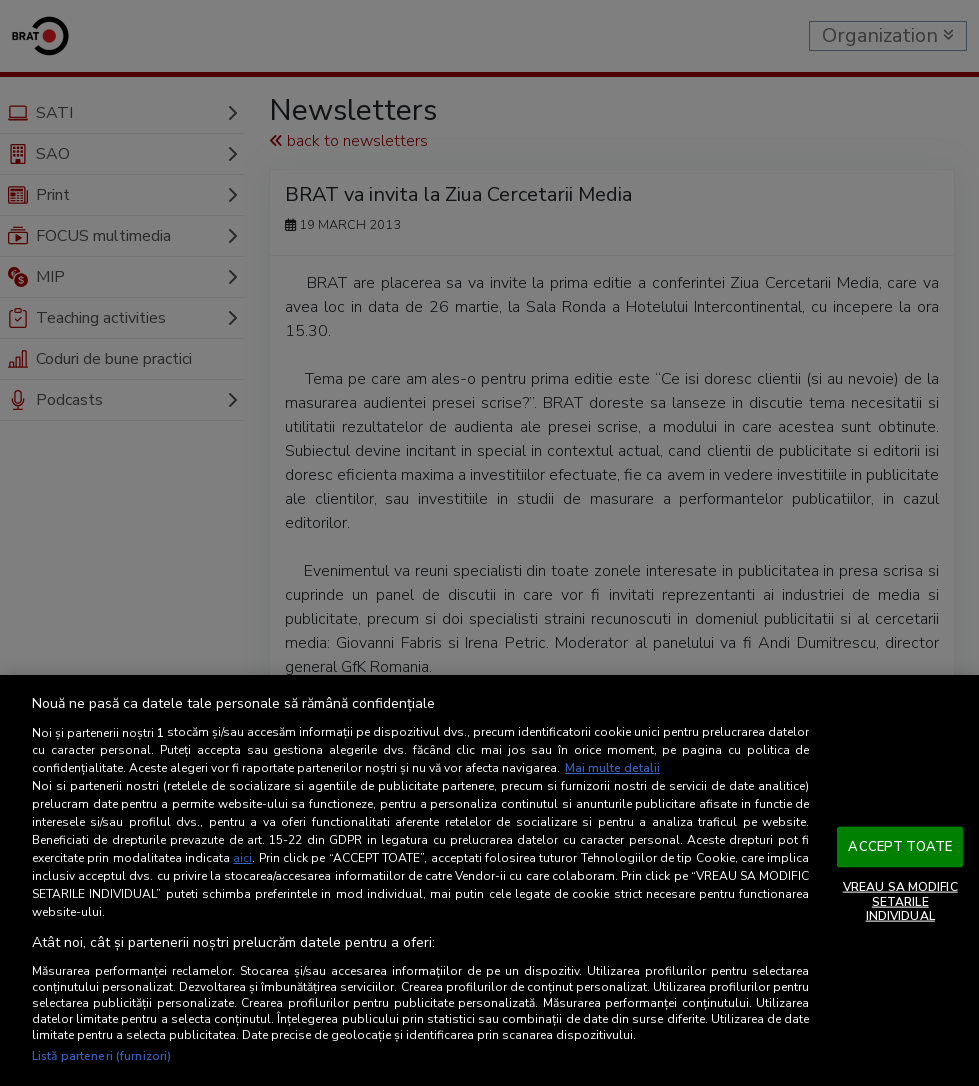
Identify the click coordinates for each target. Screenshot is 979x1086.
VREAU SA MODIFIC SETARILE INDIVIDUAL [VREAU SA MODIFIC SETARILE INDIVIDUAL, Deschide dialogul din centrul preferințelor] (900, 901)
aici (242, 858)
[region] (489, 880)
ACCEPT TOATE (900, 846)
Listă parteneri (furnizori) (101, 1056)
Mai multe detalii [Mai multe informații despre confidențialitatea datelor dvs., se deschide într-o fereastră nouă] (612, 768)
